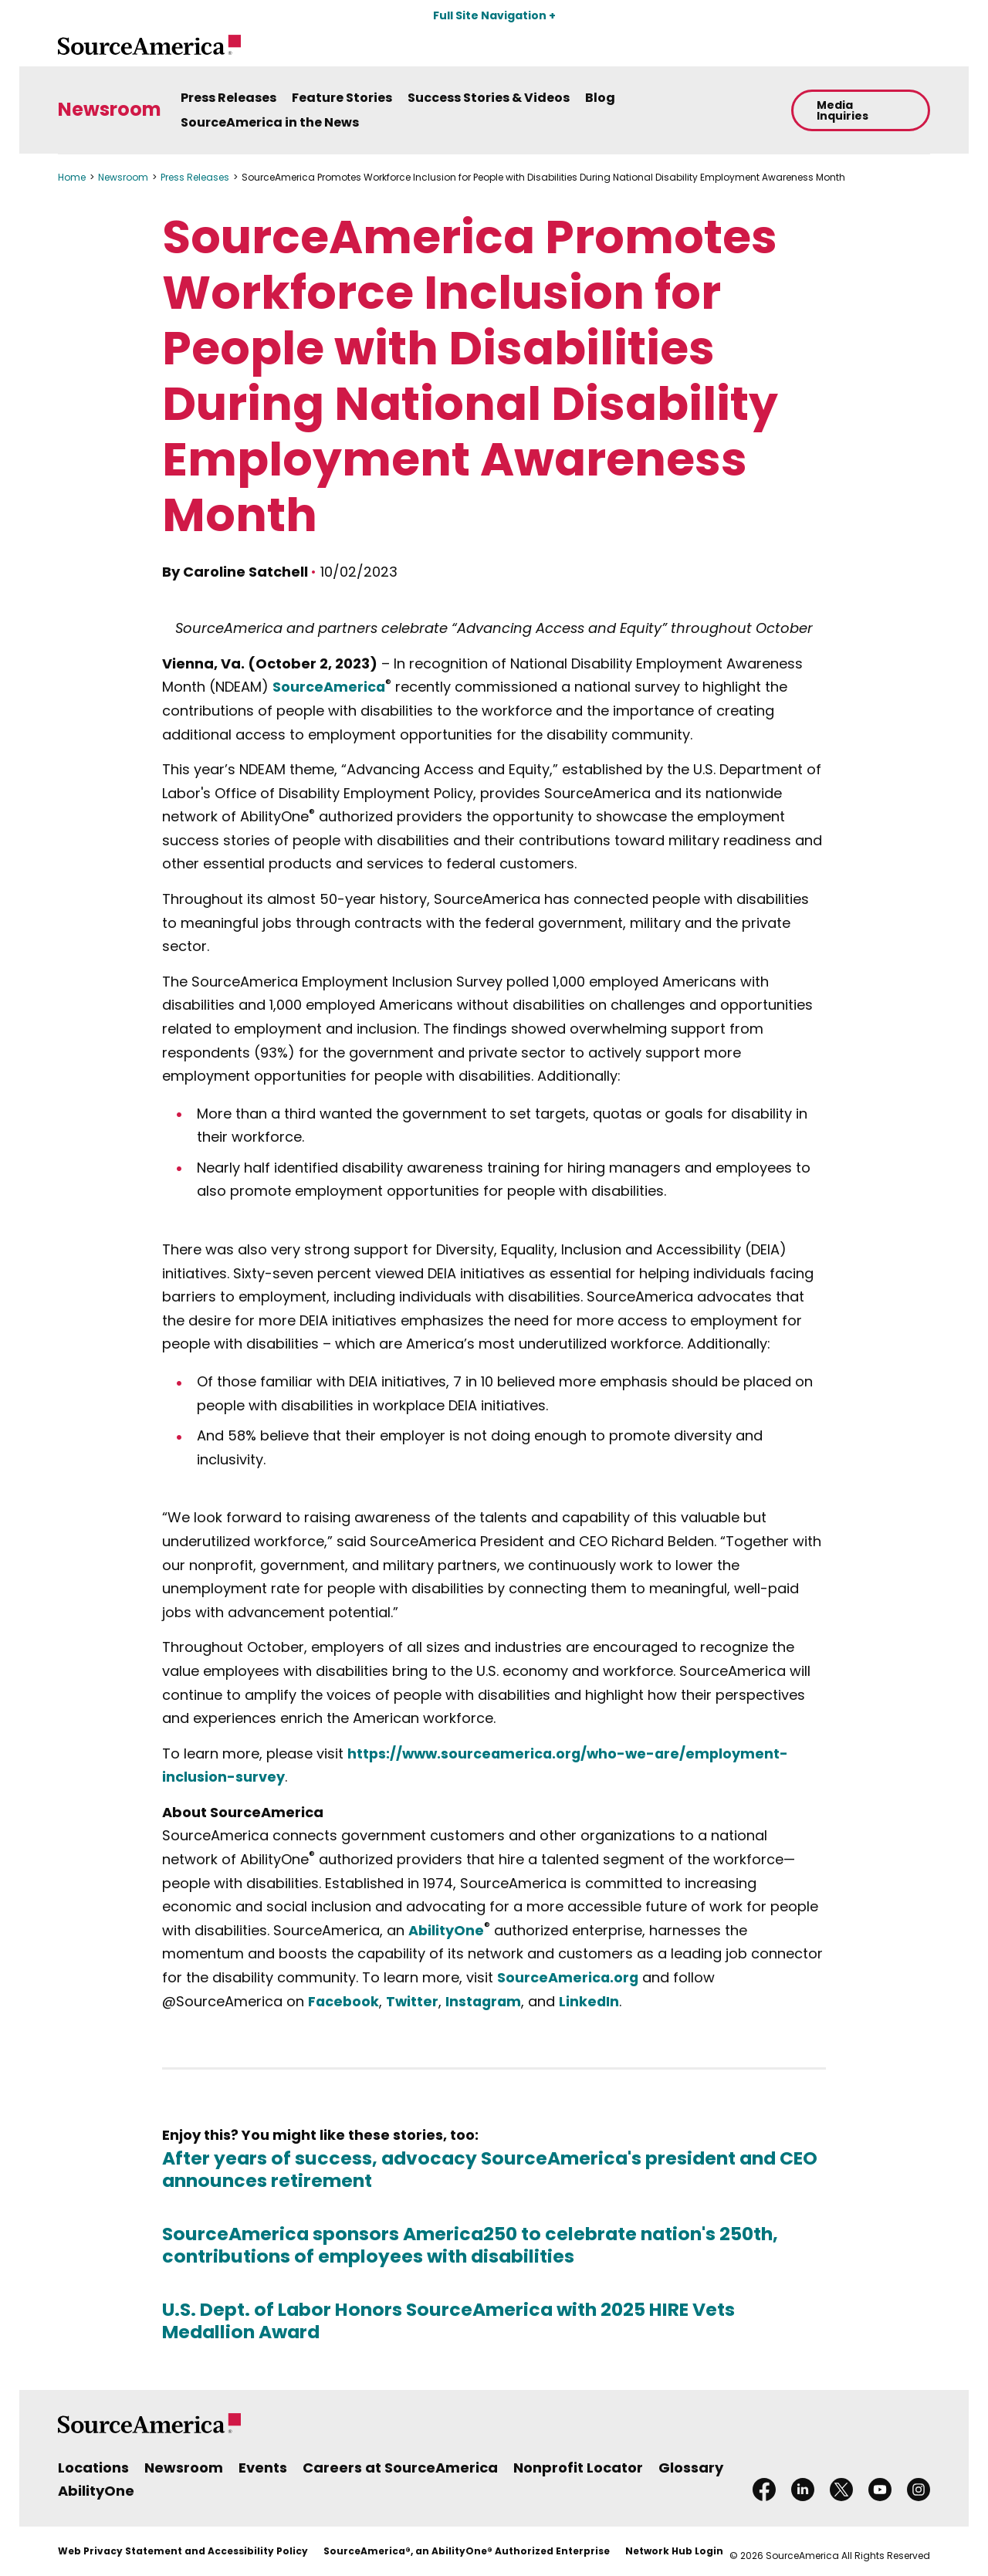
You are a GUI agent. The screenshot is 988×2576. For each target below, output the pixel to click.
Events (263, 2467)
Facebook (344, 2001)
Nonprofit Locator (578, 2467)
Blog (600, 98)
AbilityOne (446, 1930)
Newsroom (109, 110)
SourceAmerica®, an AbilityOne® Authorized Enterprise (466, 2550)
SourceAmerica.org (568, 1977)
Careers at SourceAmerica (400, 2467)
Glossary (690, 2467)
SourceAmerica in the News (270, 122)
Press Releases (228, 98)
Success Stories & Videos (489, 98)
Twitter (414, 2001)
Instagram (487, 2001)
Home (72, 177)
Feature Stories (342, 98)
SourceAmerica (329, 686)
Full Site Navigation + (494, 15)
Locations (93, 2467)
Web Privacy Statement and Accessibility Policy (183, 2550)
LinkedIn (593, 2001)
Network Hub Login (674, 2550)
